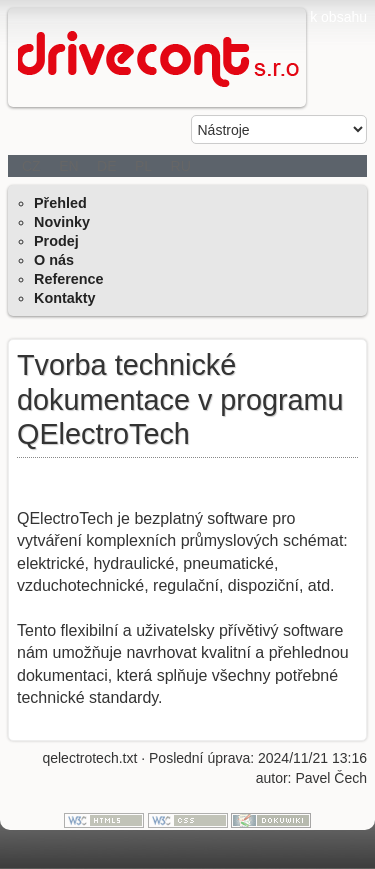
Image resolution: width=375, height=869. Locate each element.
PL (143, 166)
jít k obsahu (331, 17)
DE (106, 166)
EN (68, 166)
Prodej (56, 241)
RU (181, 166)
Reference (69, 279)
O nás (54, 260)
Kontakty (65, 298)
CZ (31, 166)
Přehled (60, 203)
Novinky (62, 222)
